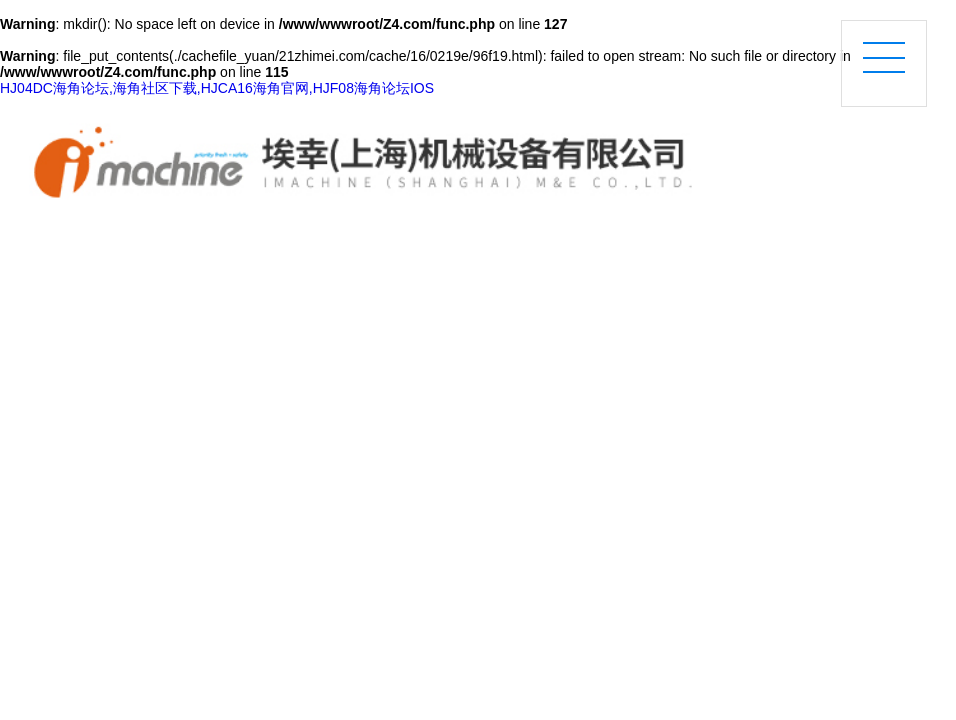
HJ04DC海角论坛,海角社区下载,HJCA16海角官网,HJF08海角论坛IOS (217, 88)
